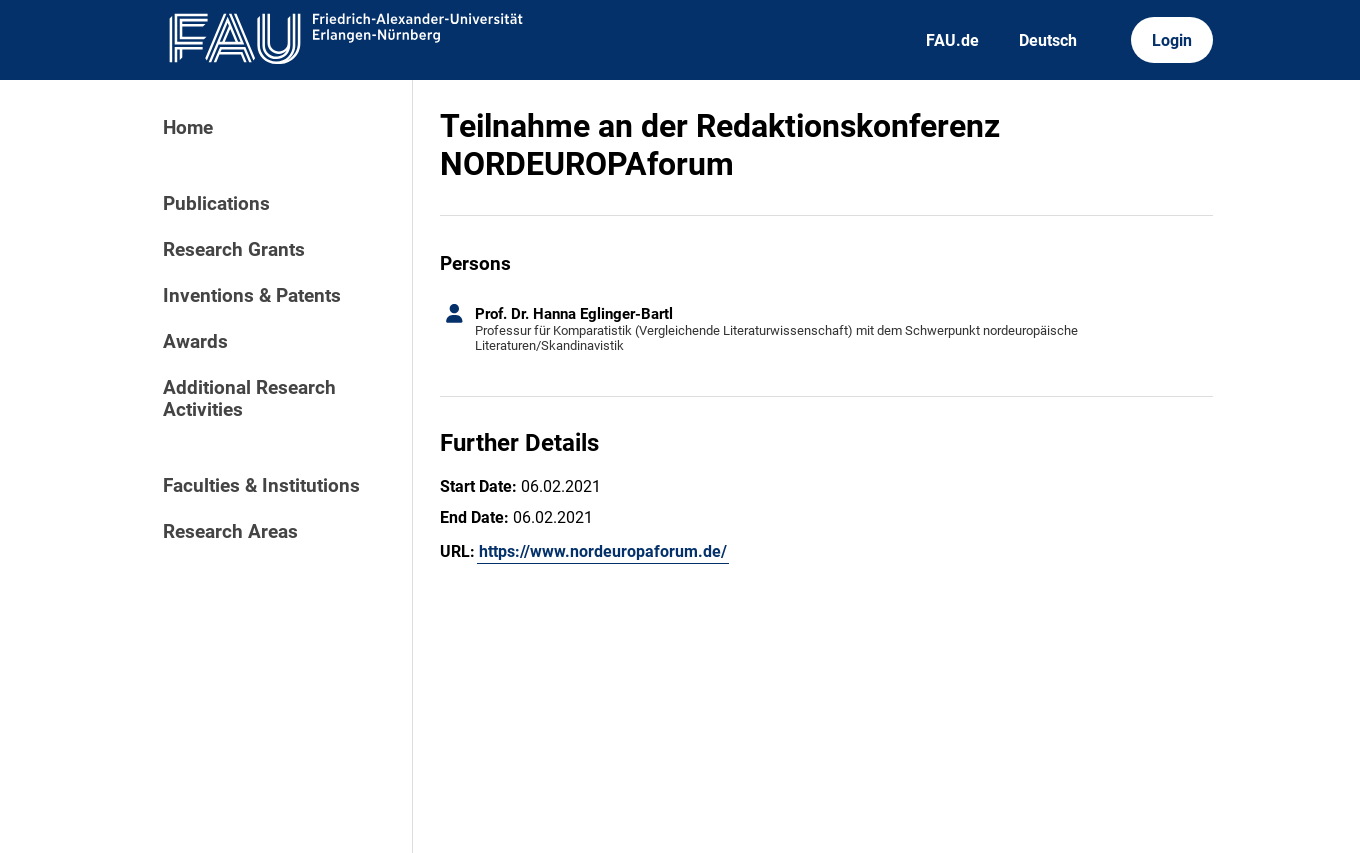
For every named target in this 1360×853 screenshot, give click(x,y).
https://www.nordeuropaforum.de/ (603, 551)
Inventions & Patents (252, 296)
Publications (216, 204)
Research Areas (230, 532)
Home (188, 128)
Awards (195, 342)
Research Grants (234, 250)
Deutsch (1048, 40)
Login (1172, 40)
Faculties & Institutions (261, 486)
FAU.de (952, 40)
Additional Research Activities (249, 399)
